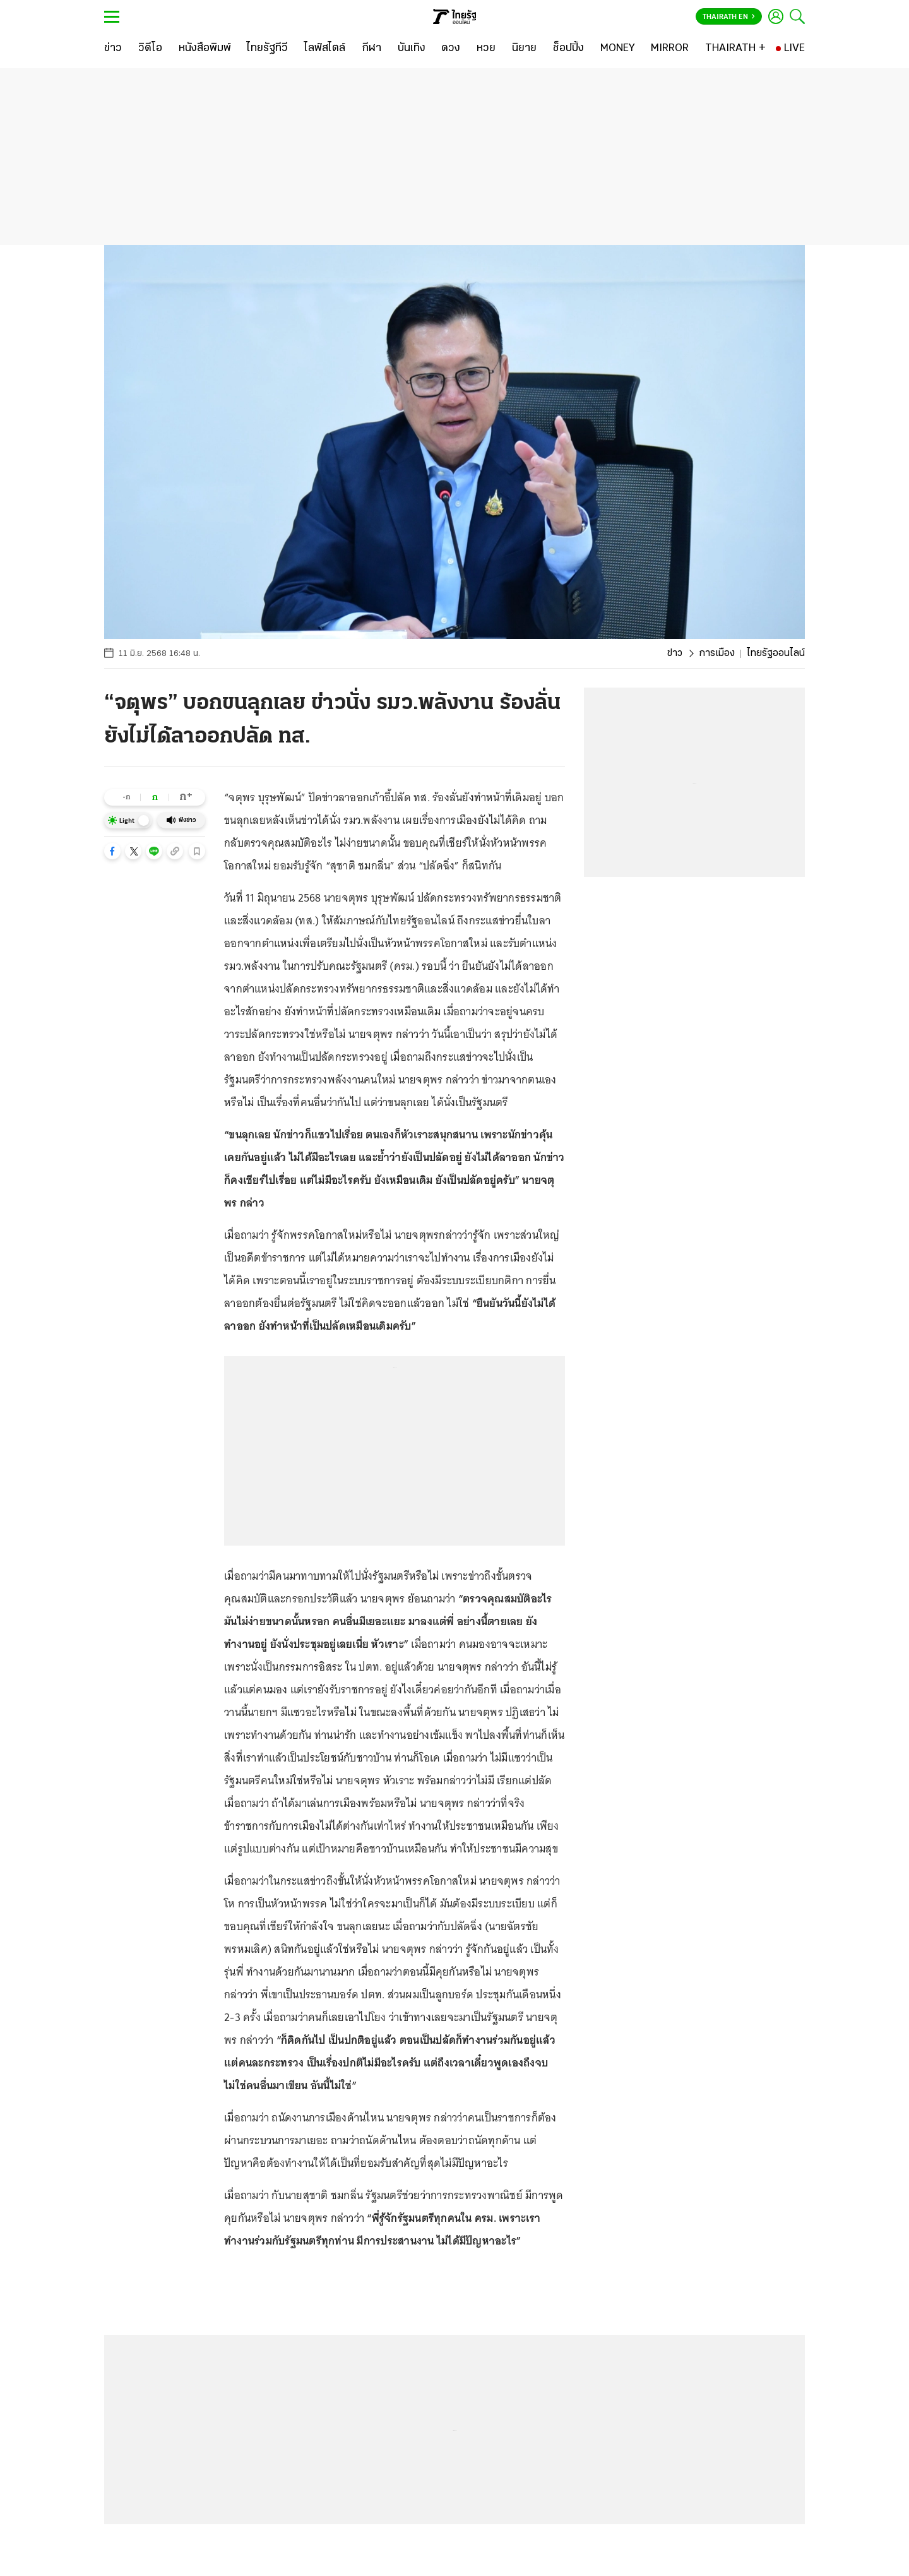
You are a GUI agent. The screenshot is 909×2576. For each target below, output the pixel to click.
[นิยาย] (524, 48)
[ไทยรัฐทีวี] (267, 48)
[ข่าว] (113, 48)
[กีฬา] (371, 48)
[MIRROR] (670, 48)
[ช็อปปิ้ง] (568, 48)
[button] (112, 851)
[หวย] (486, 48)
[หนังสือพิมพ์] (205, 48)
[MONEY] (617, 48)
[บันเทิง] (411, 48)
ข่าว (674, 653)
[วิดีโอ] (150, 48)
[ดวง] (450, 48)
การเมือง (717, 653)
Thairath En (729, 17)
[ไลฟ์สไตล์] (324, 48)
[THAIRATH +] (735, 48)
